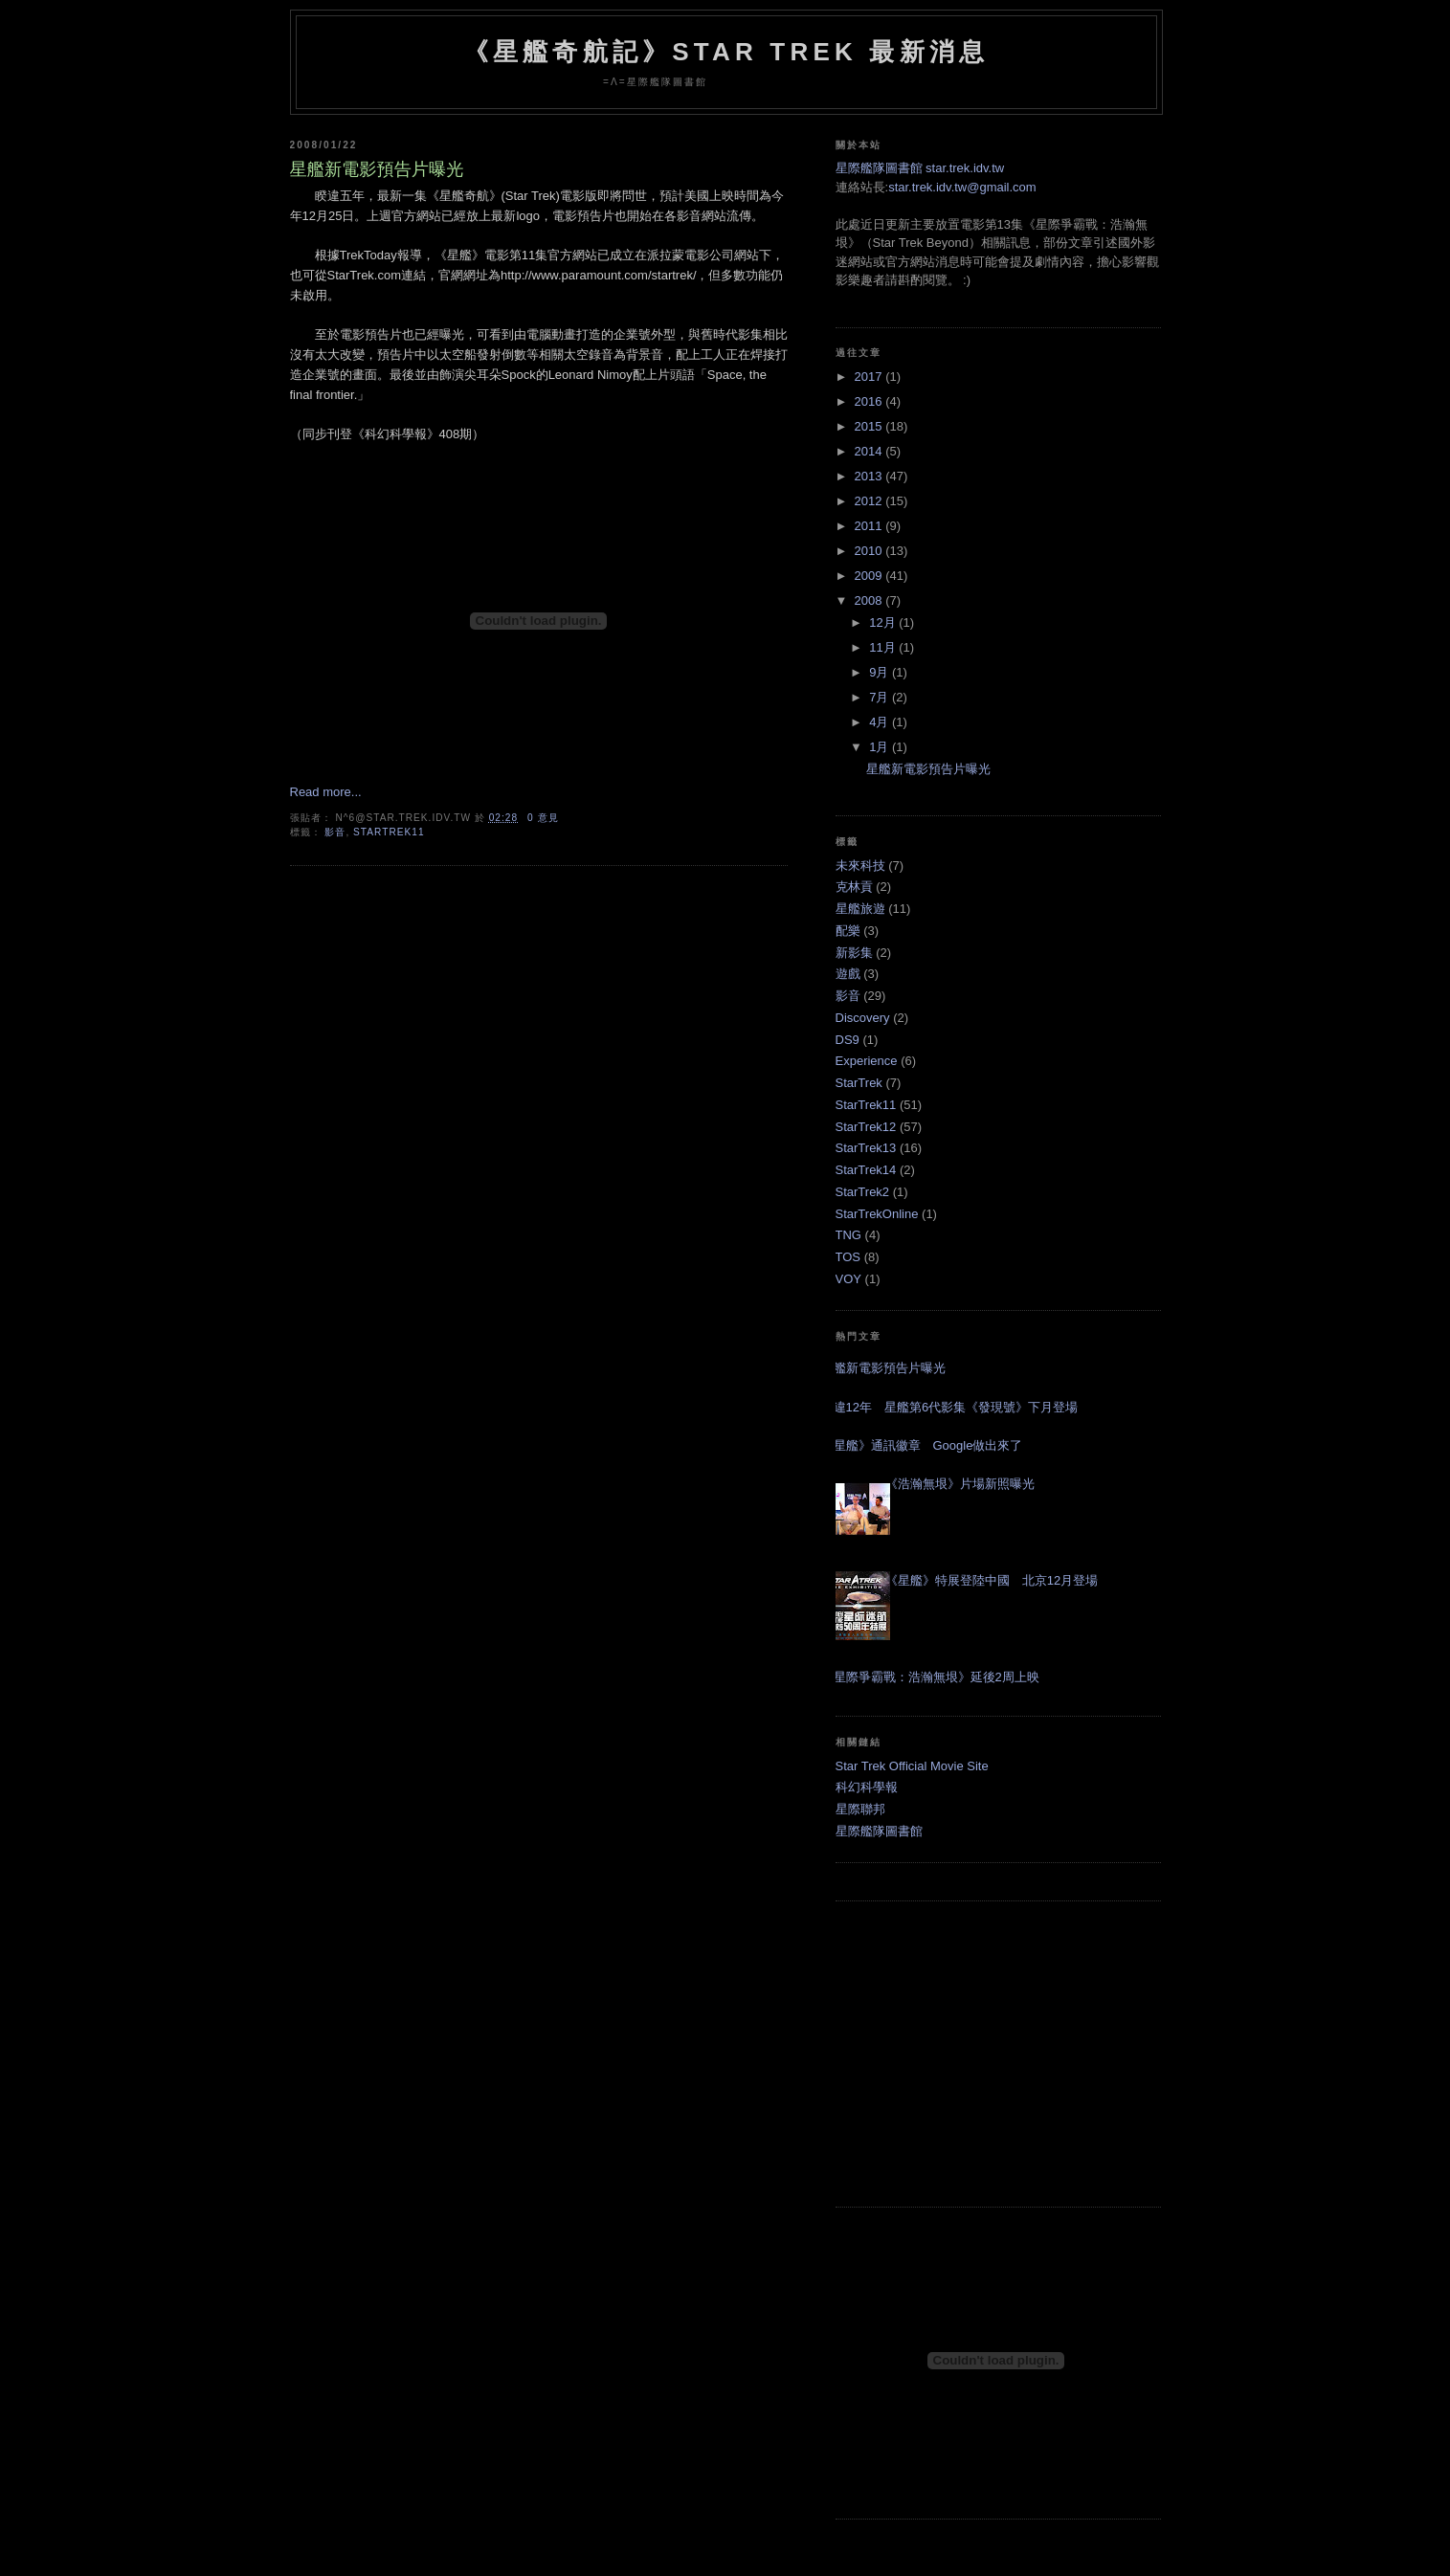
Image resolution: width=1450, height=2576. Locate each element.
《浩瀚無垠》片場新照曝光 (960, 1484)
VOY (848, 1279)
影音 (335, 832)
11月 (884, 647)
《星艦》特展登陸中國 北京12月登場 (991, 1580)
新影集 (854, 952)
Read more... (326, 792)
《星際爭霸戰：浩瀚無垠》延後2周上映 (930, 1677)
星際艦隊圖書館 (879, 1831)
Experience (867, 1061)
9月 (880, 672)
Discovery (863, 1017)
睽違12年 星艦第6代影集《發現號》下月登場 (950, 1407)
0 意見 (543, 817)
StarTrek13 (866, 1148)
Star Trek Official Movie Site (912, 1766)
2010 (870, 551)
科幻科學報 (867, 1787)
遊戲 (848, 973)
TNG (848, 1235)
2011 (870, 526)
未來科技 (860, 865)
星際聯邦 (860, 1809)
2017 (870, 376)
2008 (870, 600)
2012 (870, 501)
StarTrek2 (863, 1192)
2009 (870, 575)
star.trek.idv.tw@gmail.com (962, 187)
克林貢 (854, 886)
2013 (870, 476)
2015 (870, 426)
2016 (870, 401)
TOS (848, 1257)
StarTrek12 (866, 1127)
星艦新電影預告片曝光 (377, 169)
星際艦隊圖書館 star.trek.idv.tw (920, 168)
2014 (870, 451)
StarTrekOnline (877, 1214)
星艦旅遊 (860, 908)
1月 (880, 747)
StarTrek (859, 1083)
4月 (880, 722)
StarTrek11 (388, 832)
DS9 (847, 1040)
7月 (880, 697)
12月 (884, 622)
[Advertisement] (998, 2054)
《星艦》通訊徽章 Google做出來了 (922, 1445)
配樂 (848, 930)
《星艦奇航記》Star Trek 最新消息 (726, 51)
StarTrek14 (866, 1170)
